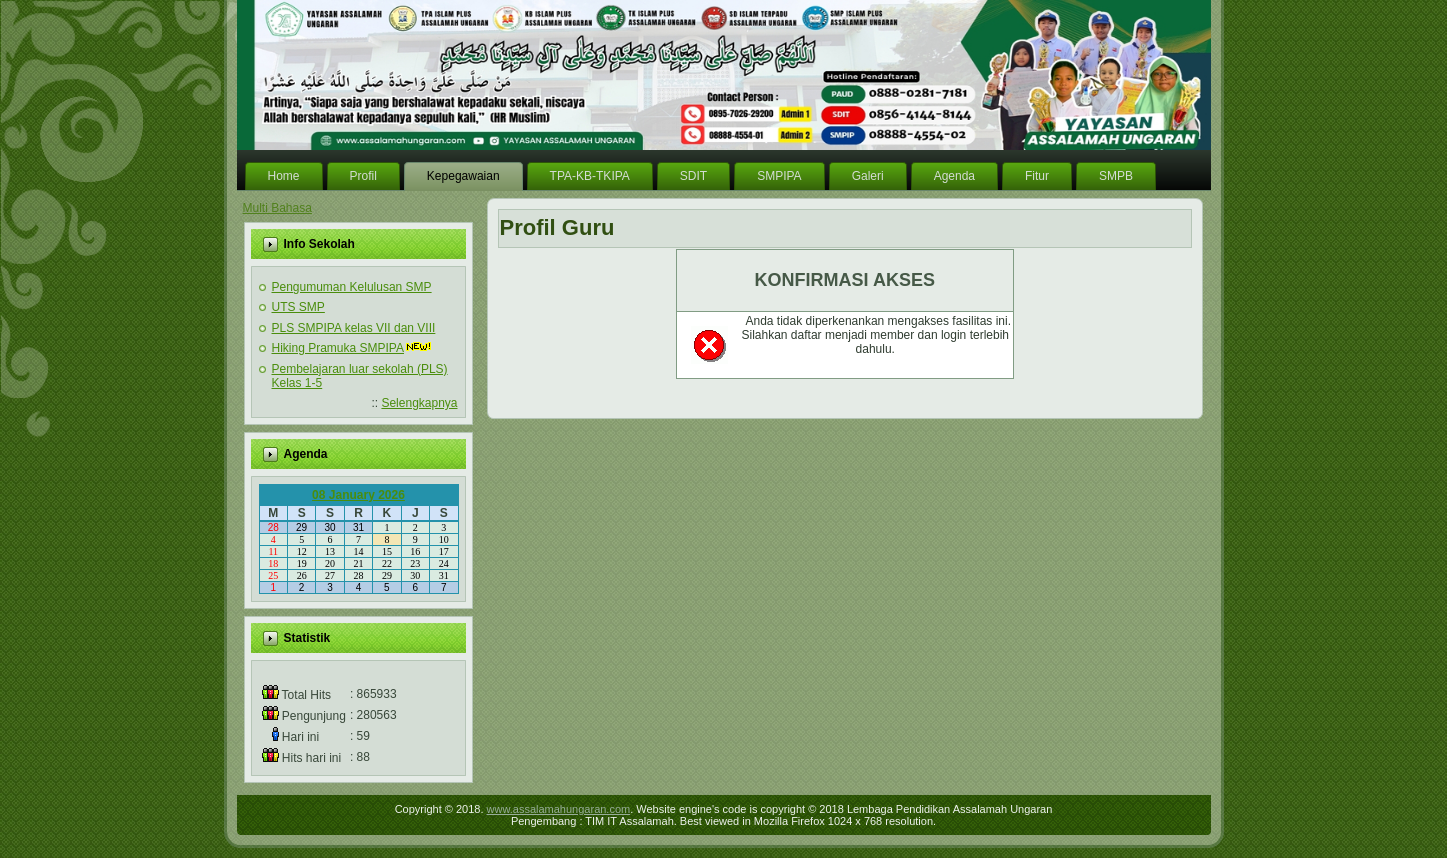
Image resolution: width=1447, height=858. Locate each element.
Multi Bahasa (277, 208)
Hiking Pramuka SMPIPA (338, 348)
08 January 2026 (358, 495)
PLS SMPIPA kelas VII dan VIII (354, 328)
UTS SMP (298, 307)
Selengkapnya (419, 403)
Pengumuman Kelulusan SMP (352, 287)
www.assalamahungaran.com (559, 809)
